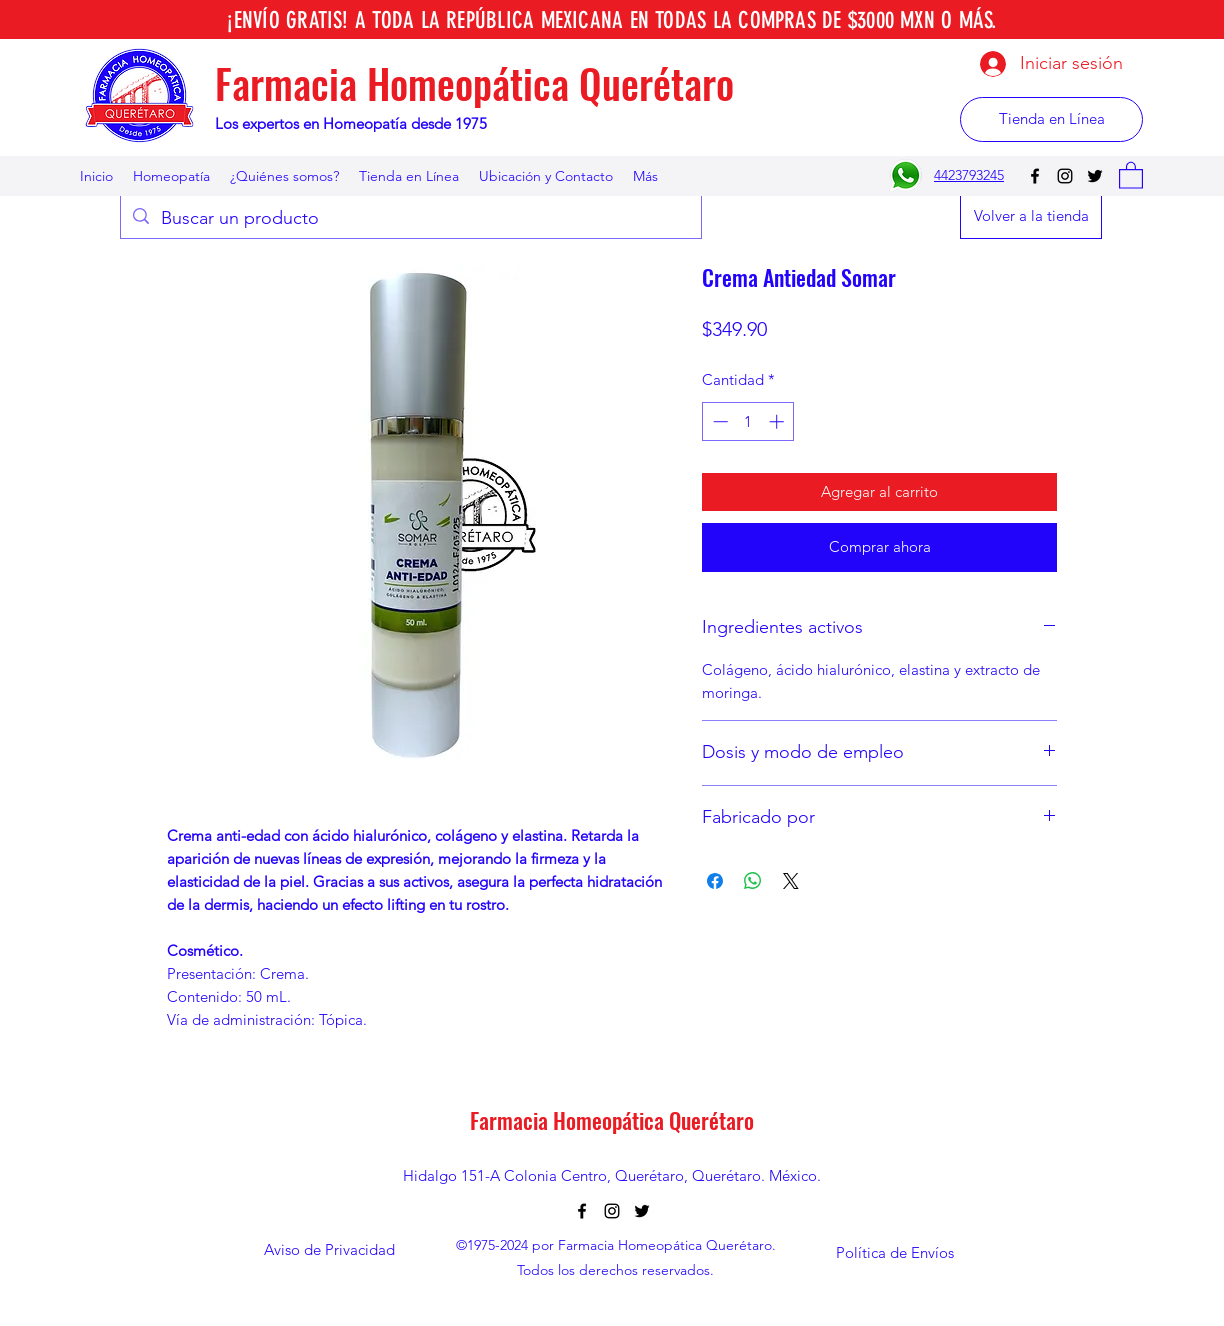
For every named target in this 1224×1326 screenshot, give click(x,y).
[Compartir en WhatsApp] (753, 881)
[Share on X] (791, 881)
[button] (1131, 174)
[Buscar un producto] (410, 219)
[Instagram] (1065, 176)
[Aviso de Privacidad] (329, 1250)
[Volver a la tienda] (1031, 216)
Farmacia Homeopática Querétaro (474, 83)
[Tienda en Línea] (1051, 119)
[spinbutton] (748, 421)
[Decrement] (718, 421)
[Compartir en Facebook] (715, 881)
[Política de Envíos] (895, 1253)
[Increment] (778, 421)
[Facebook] (1035, 176)
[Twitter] (1095, 176)
